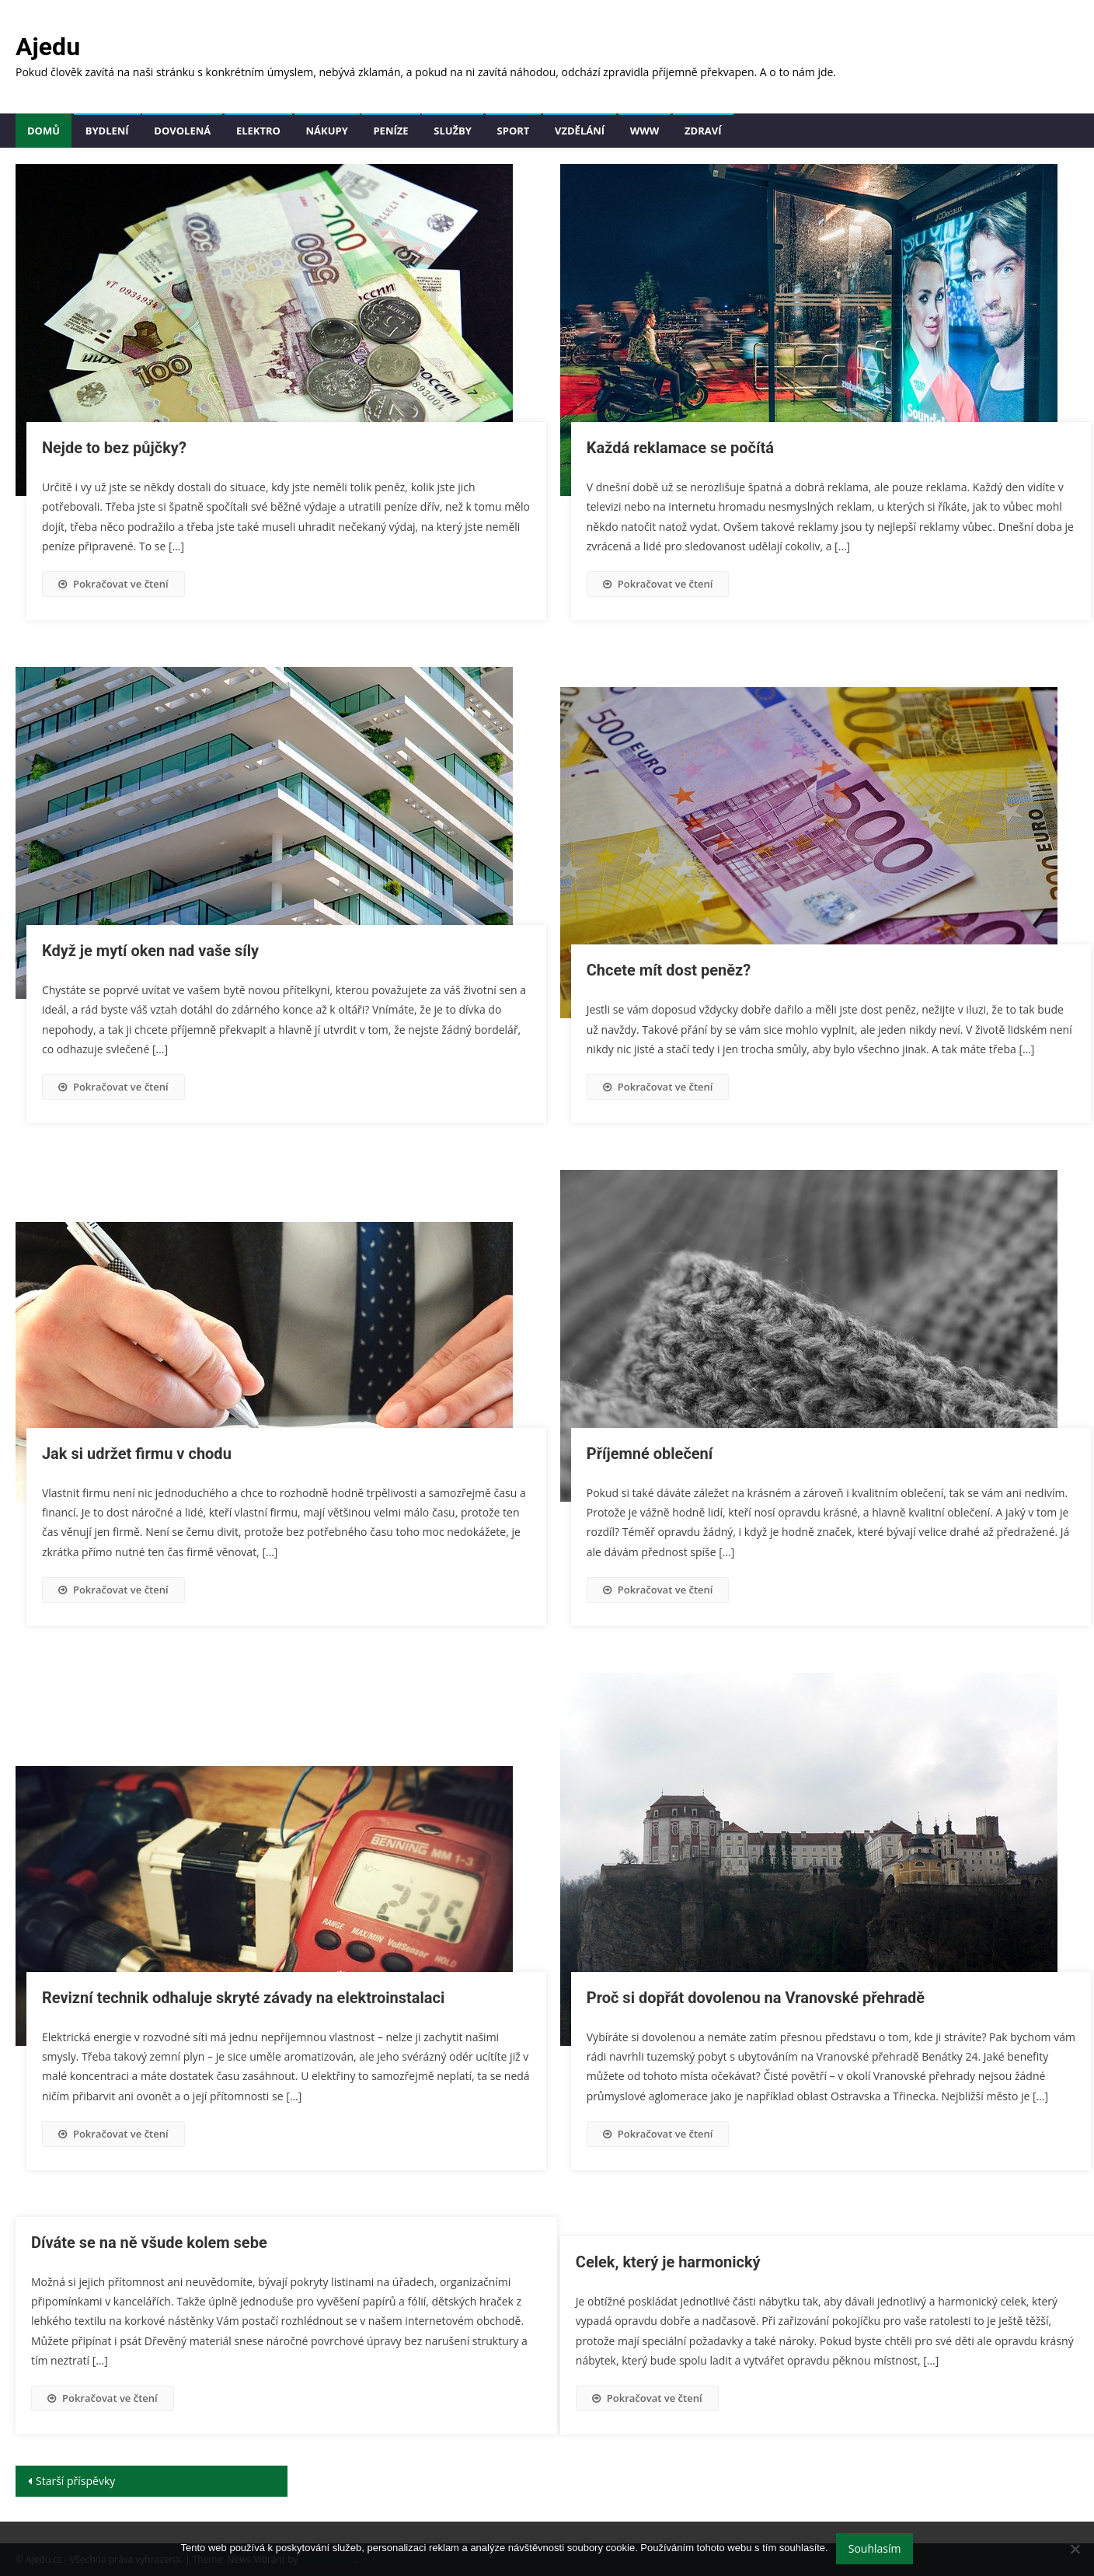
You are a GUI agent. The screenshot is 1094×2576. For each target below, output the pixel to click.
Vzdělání (579, 131)
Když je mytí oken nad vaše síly (150, 950)
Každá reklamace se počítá (680, 447)
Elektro (258, 131)
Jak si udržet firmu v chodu (137, 1453)
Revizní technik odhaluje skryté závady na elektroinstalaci (243, 1997)
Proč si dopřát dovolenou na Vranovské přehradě (756, 1997)
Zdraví (703, 131)
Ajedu (48, 46)
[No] (1074, 2549)
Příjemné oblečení (650, 1453)
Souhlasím (874, 2548)
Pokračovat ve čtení (113, 584)
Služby (453, 131)
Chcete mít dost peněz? (669, 970)
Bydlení (107, 131)
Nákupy (327, 131)
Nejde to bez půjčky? (114, 447)
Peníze (390, 131)
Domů (43, 131)
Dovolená (182, 131)
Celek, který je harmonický (668, 2262)
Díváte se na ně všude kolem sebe (149, 2242)
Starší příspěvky (75, 2480)
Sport (513, 131)
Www (645, 131)
